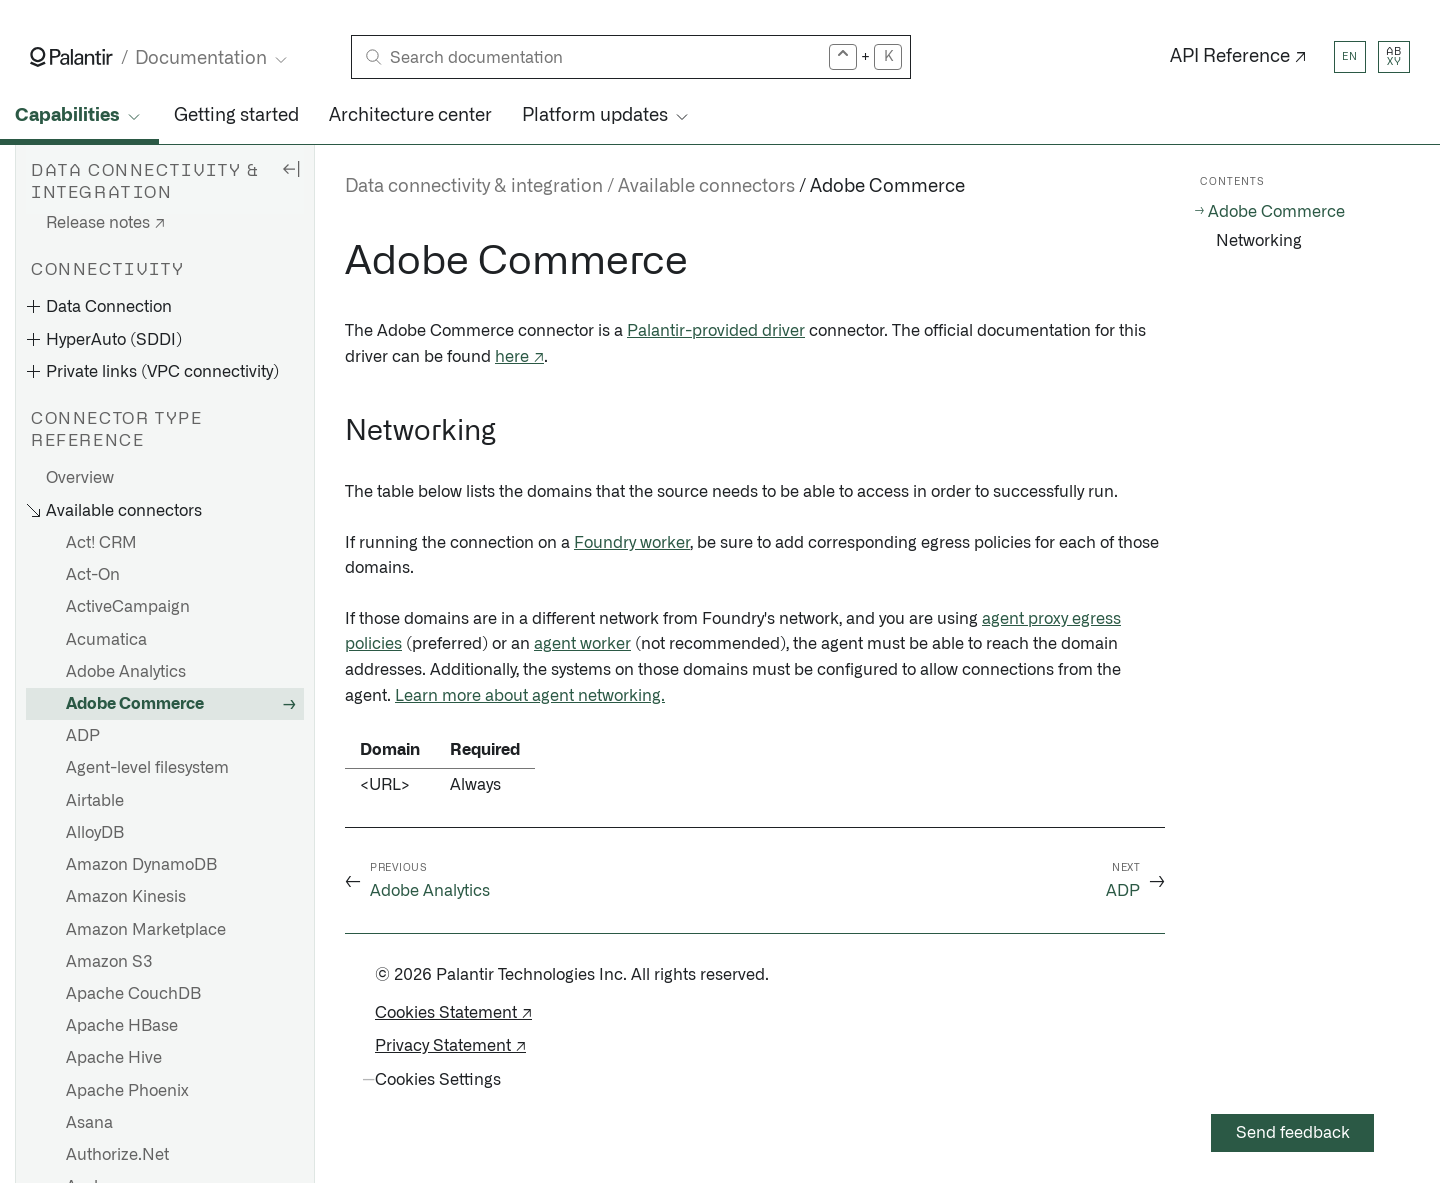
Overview (80, 478)
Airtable (95, 801)
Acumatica (106, 640)
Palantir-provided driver (716, 331)
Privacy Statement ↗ (450, 1046)
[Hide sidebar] (291, 168)
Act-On (93, 575)
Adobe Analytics (126, 672)
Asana (89, 1123)
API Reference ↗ (1238, 57)
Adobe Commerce (135, 704)
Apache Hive (114, 1058)
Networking (1259, 241)
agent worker (582, 644)
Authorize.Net (117, 1155)
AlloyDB (95, 833)
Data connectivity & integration (474, 187)
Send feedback (1293, 1133)
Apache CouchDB (133, 994)
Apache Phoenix (127, 1091)
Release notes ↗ (105, 223)
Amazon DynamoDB (141, 865)
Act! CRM (101, 543)
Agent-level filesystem (147, 768)
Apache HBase (122, 1026)
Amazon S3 (109, 962)
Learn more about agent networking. (530, 696)
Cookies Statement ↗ (453, 1013)
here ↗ (519, 357)
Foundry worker (632, 543)
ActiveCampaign (128, 607)
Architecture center (410, 116)
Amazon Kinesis (126, 897)
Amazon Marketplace (146, 930)
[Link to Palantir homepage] (71, 57)
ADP (83, 736)
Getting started (236, 116)
